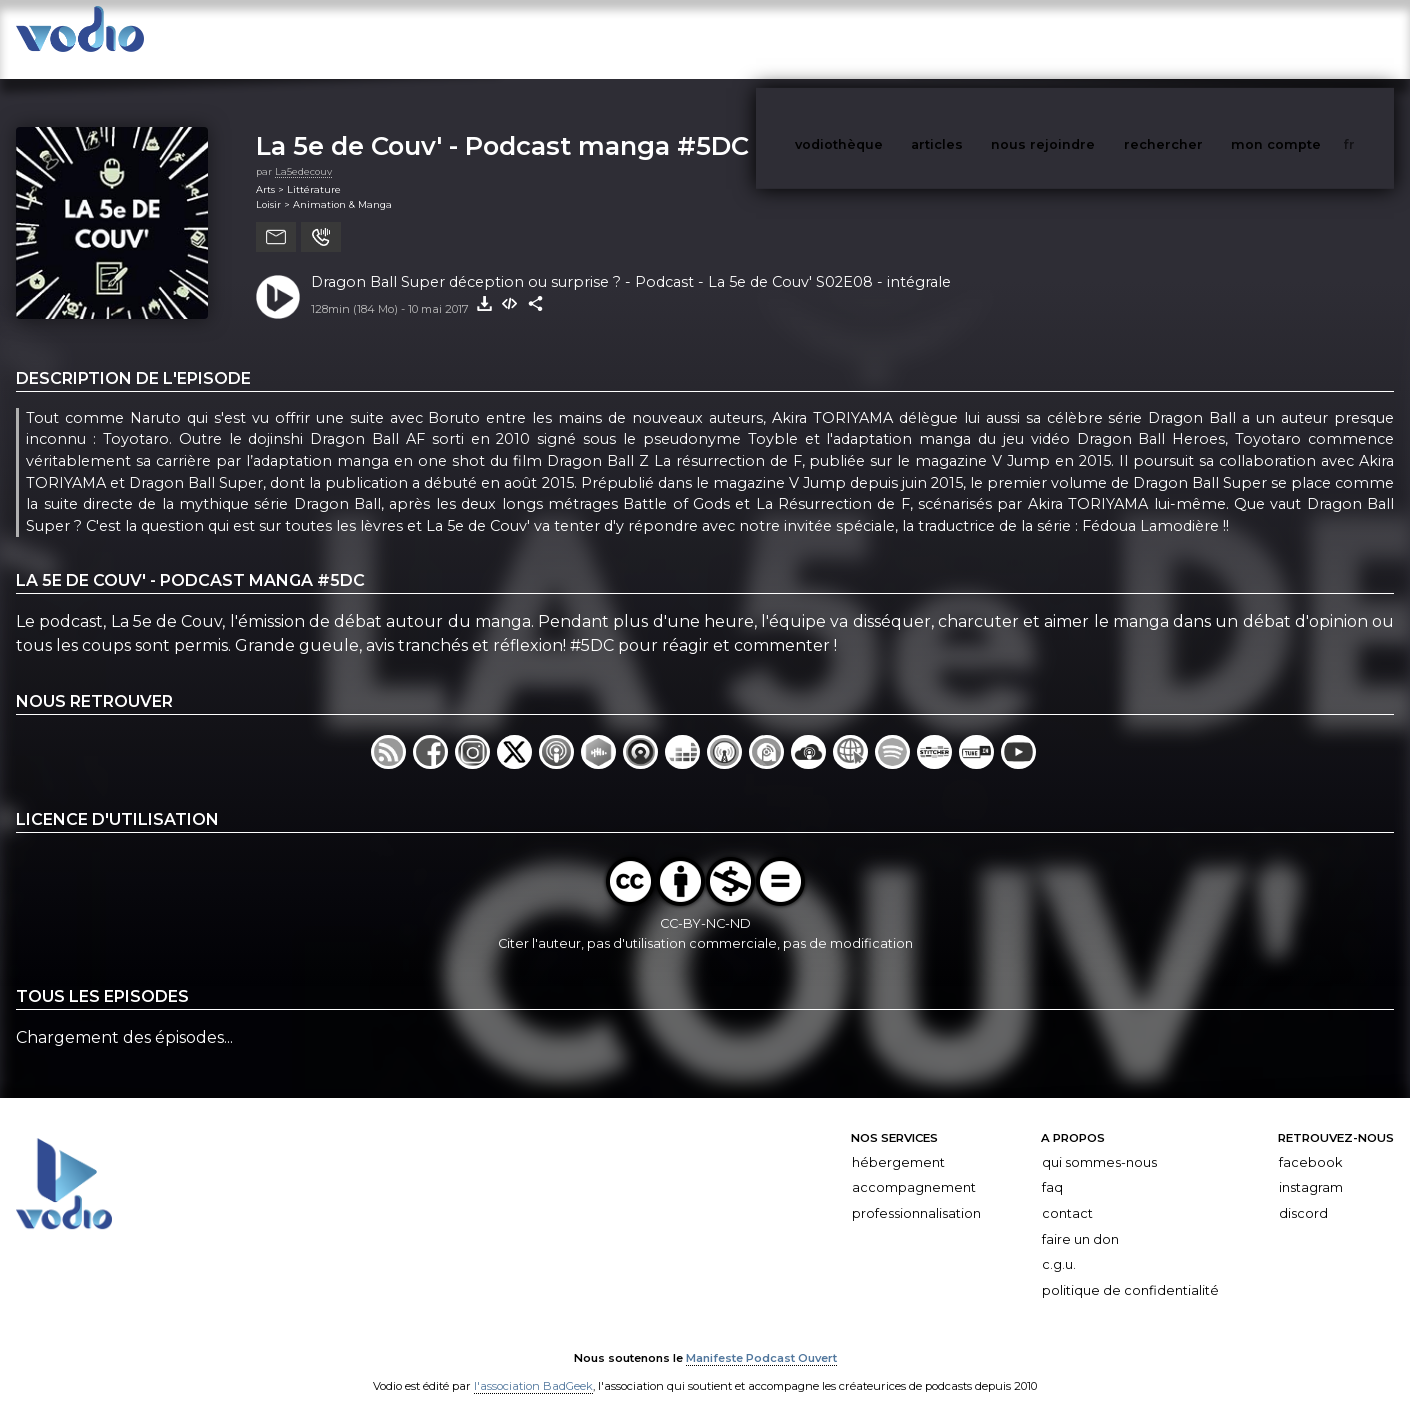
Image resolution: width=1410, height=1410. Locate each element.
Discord (1303, 1193)
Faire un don (1080, 1219)
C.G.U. (1059, 1244)
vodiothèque (887, 38)
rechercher (1200, 38)
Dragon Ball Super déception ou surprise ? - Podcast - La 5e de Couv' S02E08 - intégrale (631, 262)
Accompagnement (914, 1167)
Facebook (1310, 1142)
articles (982, 38)
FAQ (1052, 1167)
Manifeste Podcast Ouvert (761, 1338)
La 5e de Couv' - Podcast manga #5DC (502, 125)
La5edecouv (303, 151)
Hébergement (898, 1142)
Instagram (1311, 1167)
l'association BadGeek (533, 1366)
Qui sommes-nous (1099, 1142)
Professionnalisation (916, 1193)
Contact (1067, 1193)
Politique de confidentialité (1130, 1270)
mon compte (1309, 38)
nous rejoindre (1084, 38)
